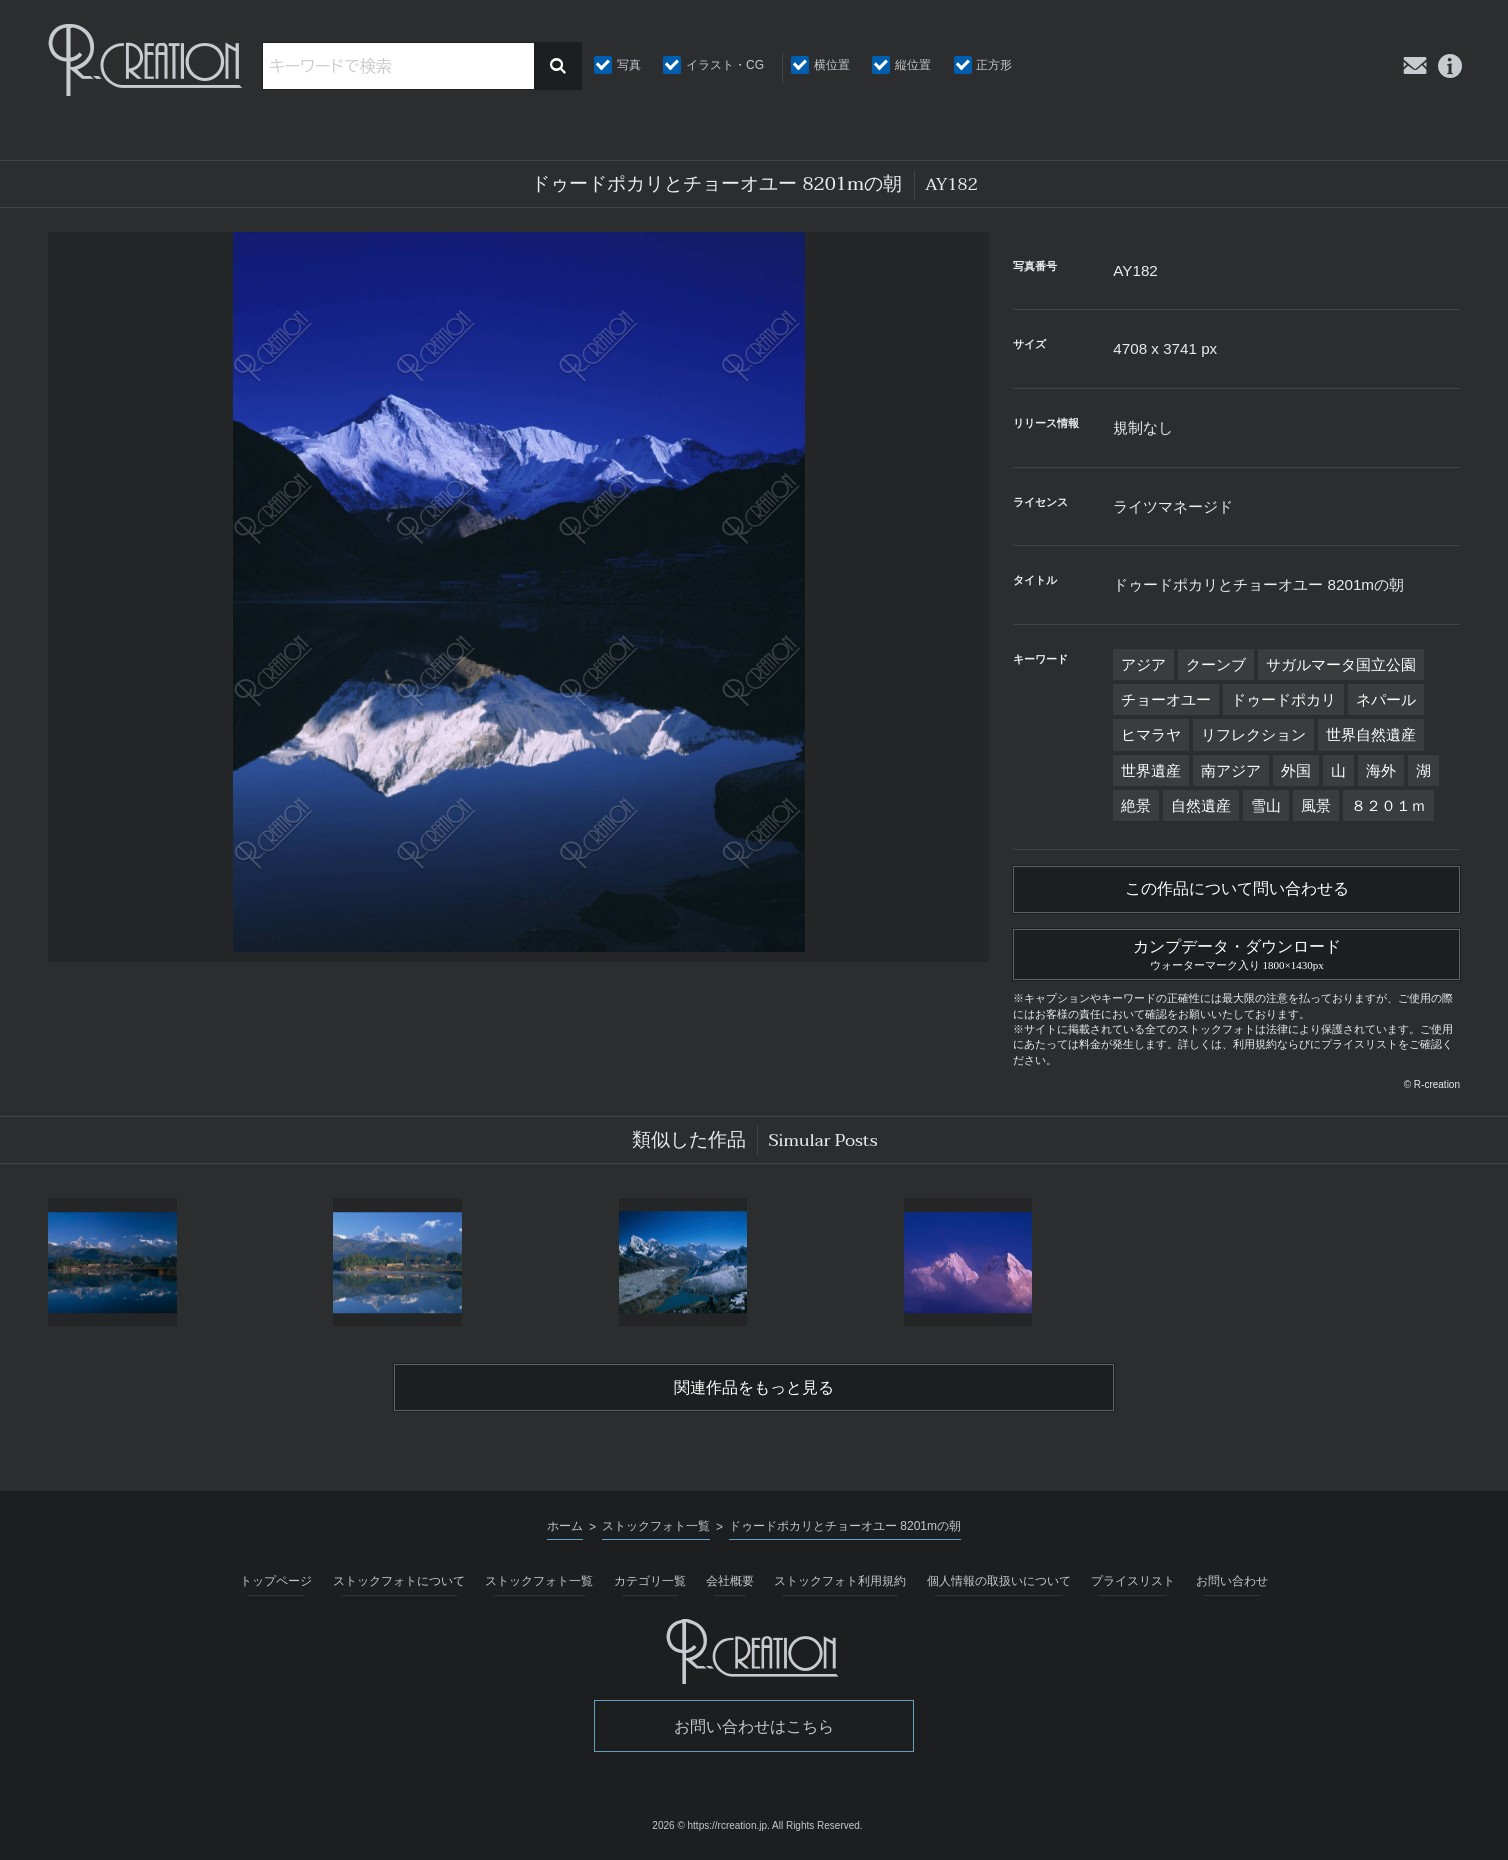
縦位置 (913, 65)
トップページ (276, 1581)
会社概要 (730, 1581)
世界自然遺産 (1371, 734)
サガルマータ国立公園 (1341, 664)
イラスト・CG (725, 65)
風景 (1316, 805)
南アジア (1231, 770)
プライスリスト (1133, 1581)
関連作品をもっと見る (754, 1388)
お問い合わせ (1232, 1581)
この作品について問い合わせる (1237, 889)
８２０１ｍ (1388, 805)
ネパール (1386, 699)
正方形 (994, 65)
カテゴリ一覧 (650, 1581)
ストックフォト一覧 (539, 1581)
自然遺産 (1201, 805)
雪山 (1266, 805)
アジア (1143, 664)
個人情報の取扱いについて (999, 1581)
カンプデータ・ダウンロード (1236, 952)
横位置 (832, 65)
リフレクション (1253, 734)
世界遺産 (1151, 770)
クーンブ (1216, 664)
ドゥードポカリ (1283, 699)
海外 (1381, 770)
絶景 (1136, 805)
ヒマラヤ (1151, 734)
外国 (1296, 770)
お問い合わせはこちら (754, 1726)
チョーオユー (1166, 699)
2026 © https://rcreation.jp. (710, 1825)
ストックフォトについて (399, 1581)
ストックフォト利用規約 (840, 1581)
